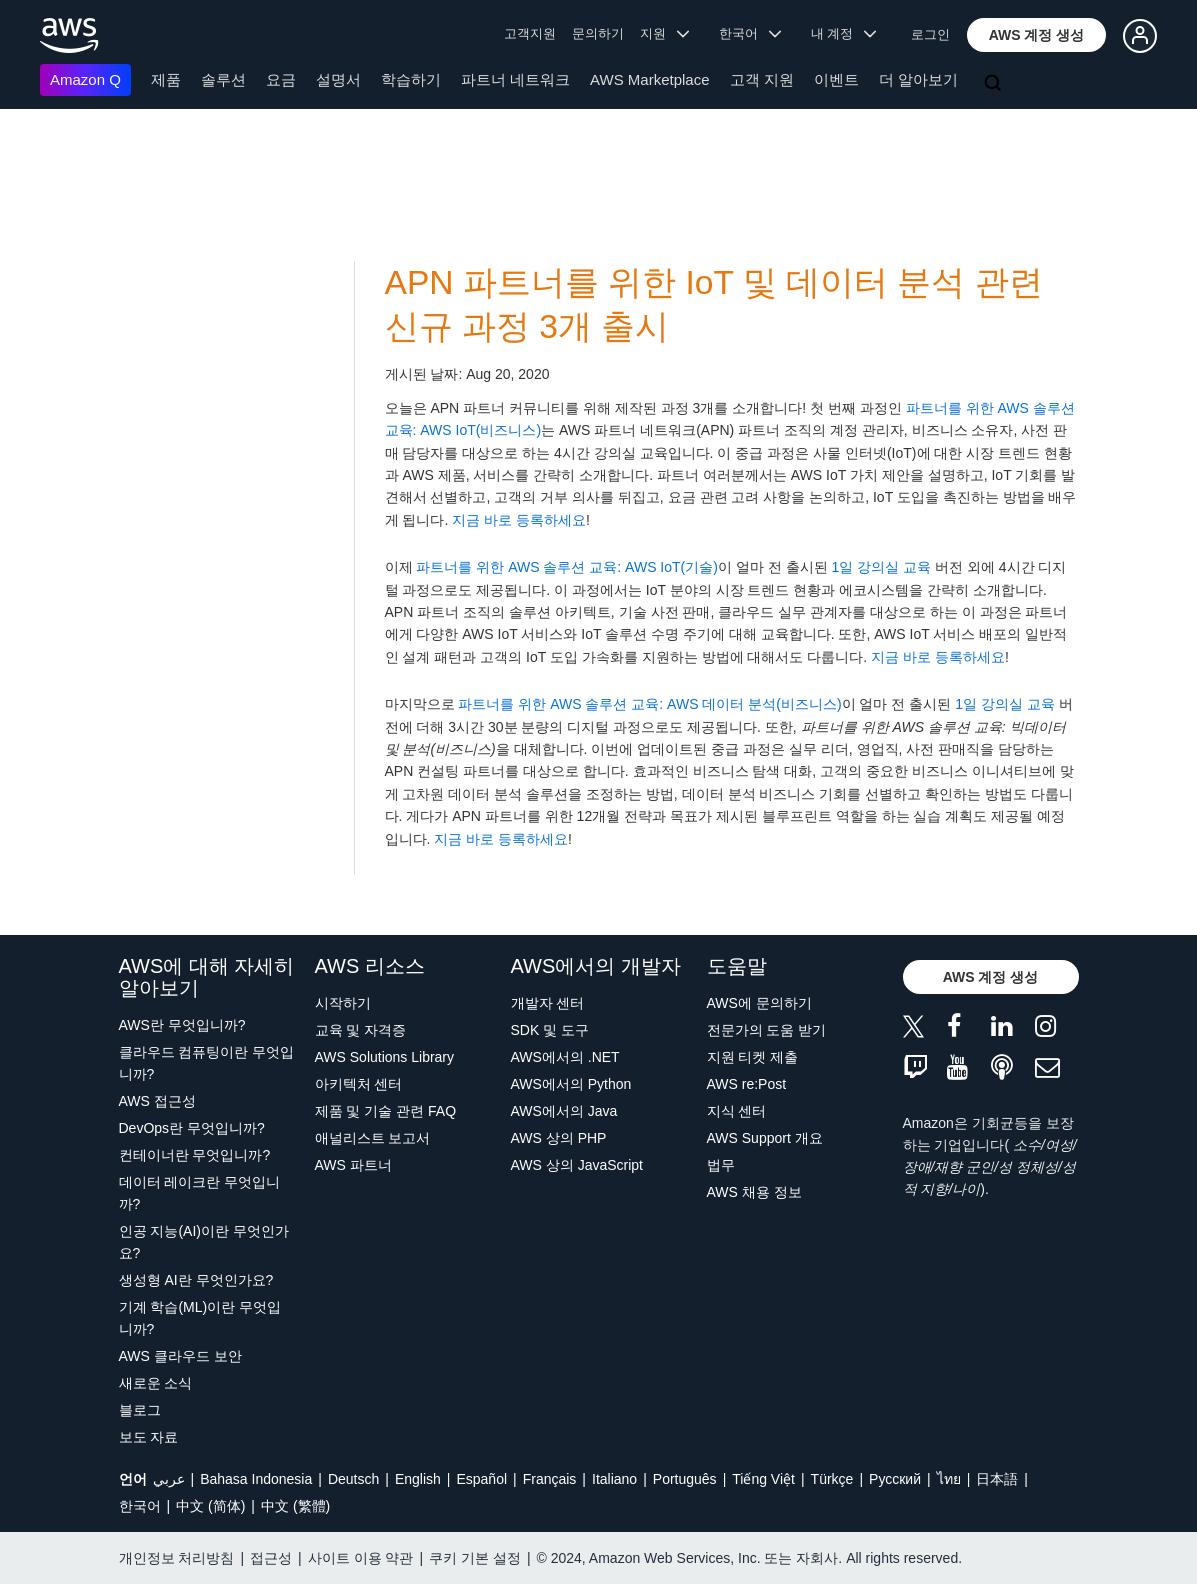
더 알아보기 (918, 79)
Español (481, 1479)
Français (550, 1479)
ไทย (949, 1479)
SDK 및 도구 (550, 1030)
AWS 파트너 (353, 1165)
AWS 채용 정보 (754, 1192)
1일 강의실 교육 (881, 567)
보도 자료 (149, 1437)
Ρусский (895, 1479)
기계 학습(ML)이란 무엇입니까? (200, 1318)
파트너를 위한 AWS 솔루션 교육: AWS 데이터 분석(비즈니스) (649, 704)
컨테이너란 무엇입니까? (195, 1155)
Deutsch (353, 1479)
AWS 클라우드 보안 (180, 1356)
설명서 (338, 79)
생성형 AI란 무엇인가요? (196, 1280)
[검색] (995, 84)
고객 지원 (762, 79)
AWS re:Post (747, 1084)
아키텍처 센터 (359, 1084)
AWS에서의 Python (571, 1084)
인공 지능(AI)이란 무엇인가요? (204, 1242)
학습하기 (411, 79)
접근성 (271, 1558)
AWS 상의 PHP (559, 1138)
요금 (281, 79)
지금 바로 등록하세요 (519, 520)
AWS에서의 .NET (565, 1057)
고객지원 (530, 33)
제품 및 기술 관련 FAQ (386, 1111)
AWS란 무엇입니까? (182, 1025)
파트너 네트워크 (515, 79)
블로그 (140, 1410)
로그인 (930, 34)
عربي (169, 1479)
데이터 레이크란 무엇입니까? (200, 1193)
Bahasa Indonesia (256, 1479)
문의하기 (598, 33)
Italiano (614, 1479)
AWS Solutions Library (385, 1057)
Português (685, 1479)
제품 (166, 79)
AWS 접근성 (157, 1101)
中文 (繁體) (295, 1506)
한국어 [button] (750, 33)
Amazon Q (85, 79)
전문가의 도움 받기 (767, 1030)
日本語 (997, 1479)
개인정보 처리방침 (177, 1558)
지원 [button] (664, 33)
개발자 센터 (548, 1003)
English (418, 1479)
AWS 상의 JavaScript (577, 1165)
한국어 (140, 1506)
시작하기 (343, 1003)
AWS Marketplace (649, 79)
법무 (721, 1165)
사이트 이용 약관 (361, 1558)
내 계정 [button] (843, 33)
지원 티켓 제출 (753, 1057)
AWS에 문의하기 (759, 1003)
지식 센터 (737, 1111)
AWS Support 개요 (765, 1138)
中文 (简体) (210, 1506)
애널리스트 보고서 (373, 1138)
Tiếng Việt (763, 1479)
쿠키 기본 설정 (475, 1558)
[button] (1037, 35)
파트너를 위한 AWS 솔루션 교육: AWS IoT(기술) (567, 567)
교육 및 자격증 (361, 1030)
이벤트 (836, 79)
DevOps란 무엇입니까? (192, 1128)
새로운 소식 (156, 1383)
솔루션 (223, 79)
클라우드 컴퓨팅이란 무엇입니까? (207, 1063)
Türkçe (832, 1479)
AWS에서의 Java (564, 1111)
